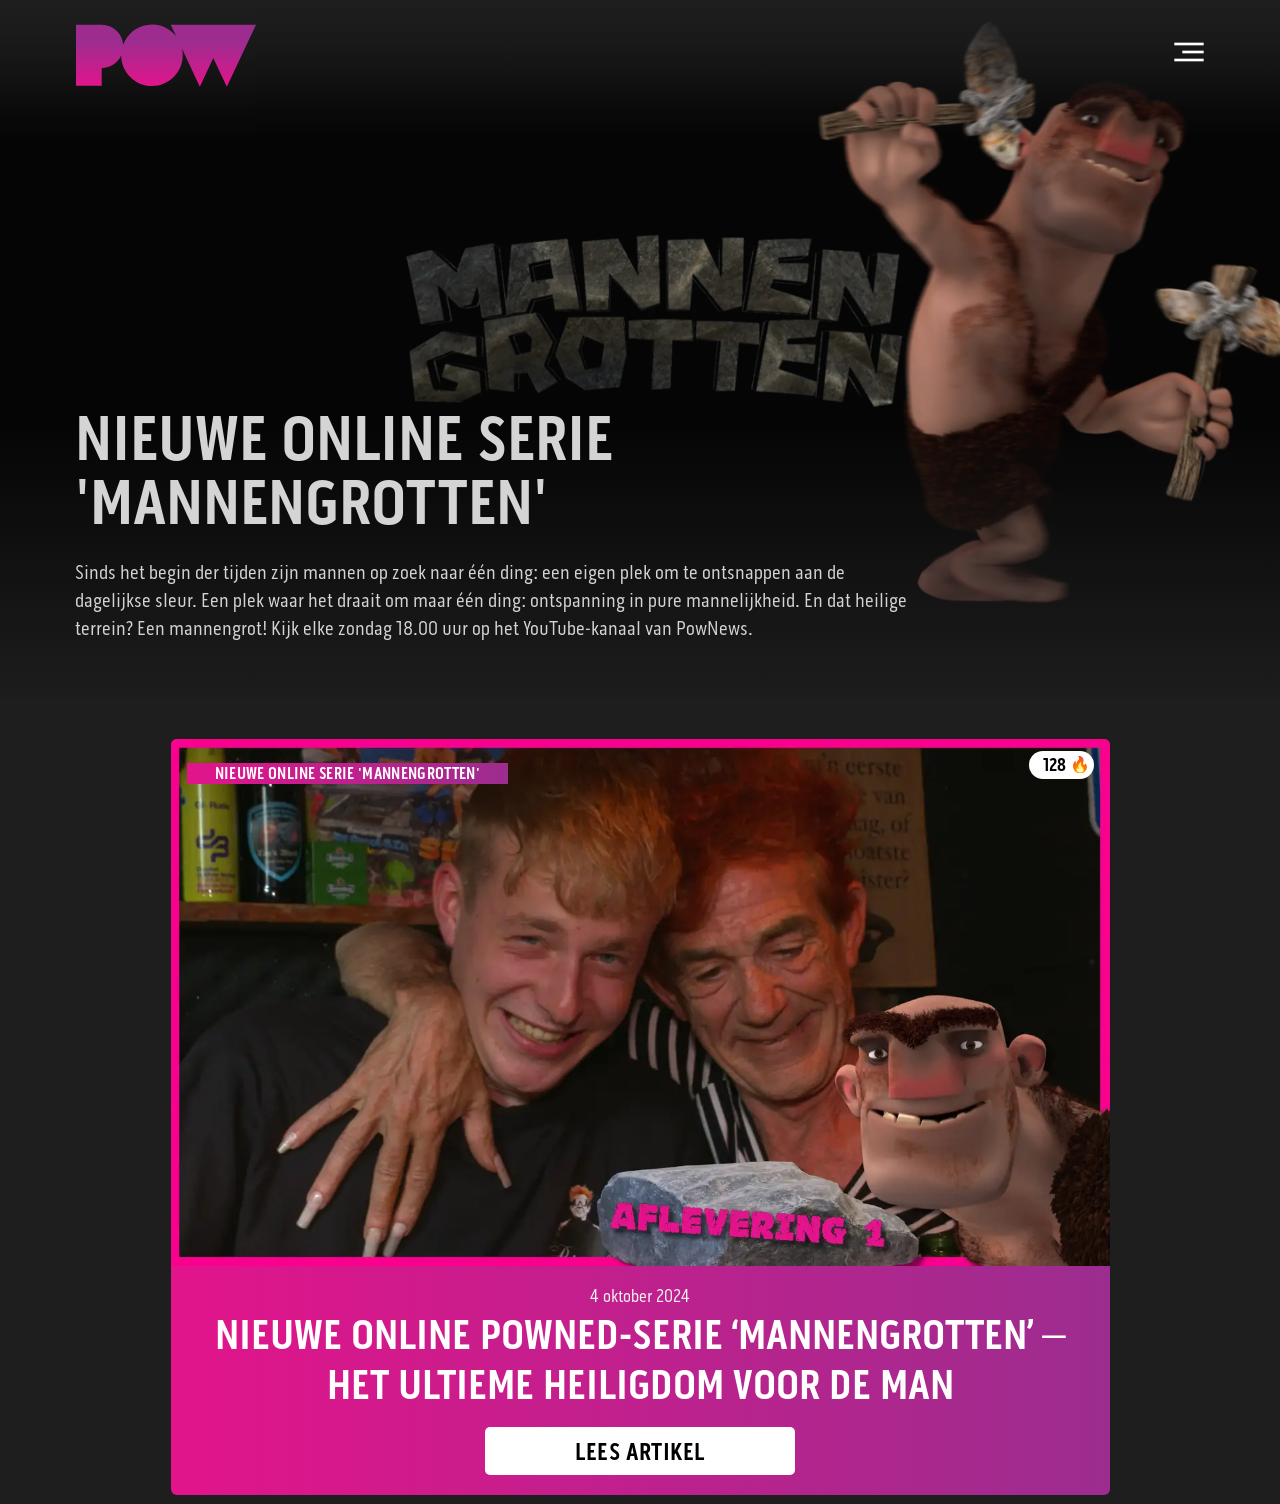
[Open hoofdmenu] (1189, 52)
